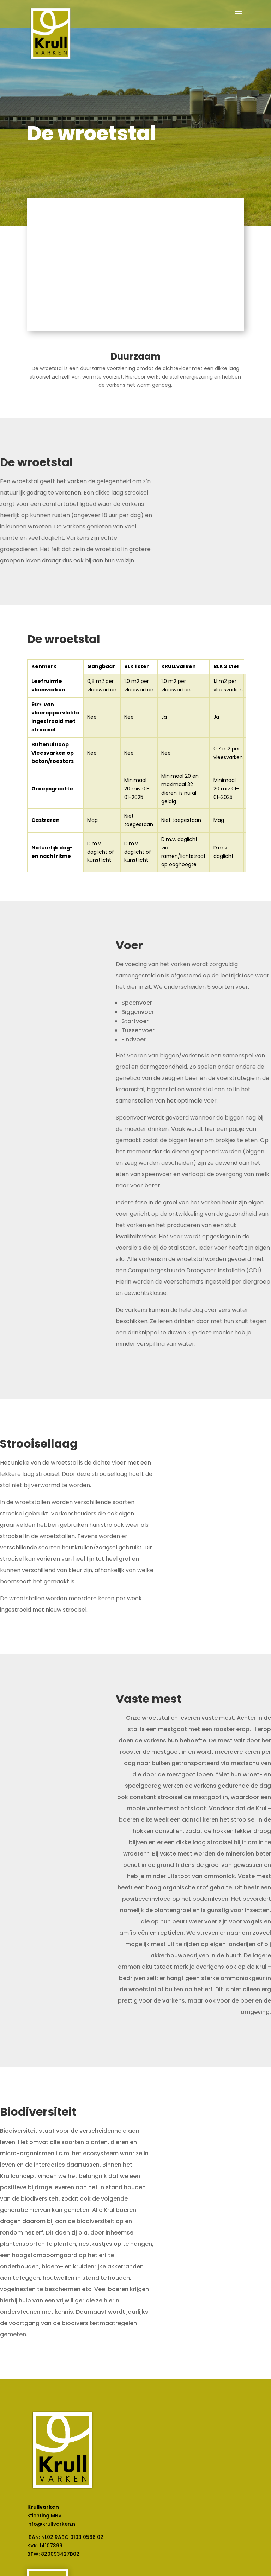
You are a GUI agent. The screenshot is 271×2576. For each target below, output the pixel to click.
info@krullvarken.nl (52, 2524)
